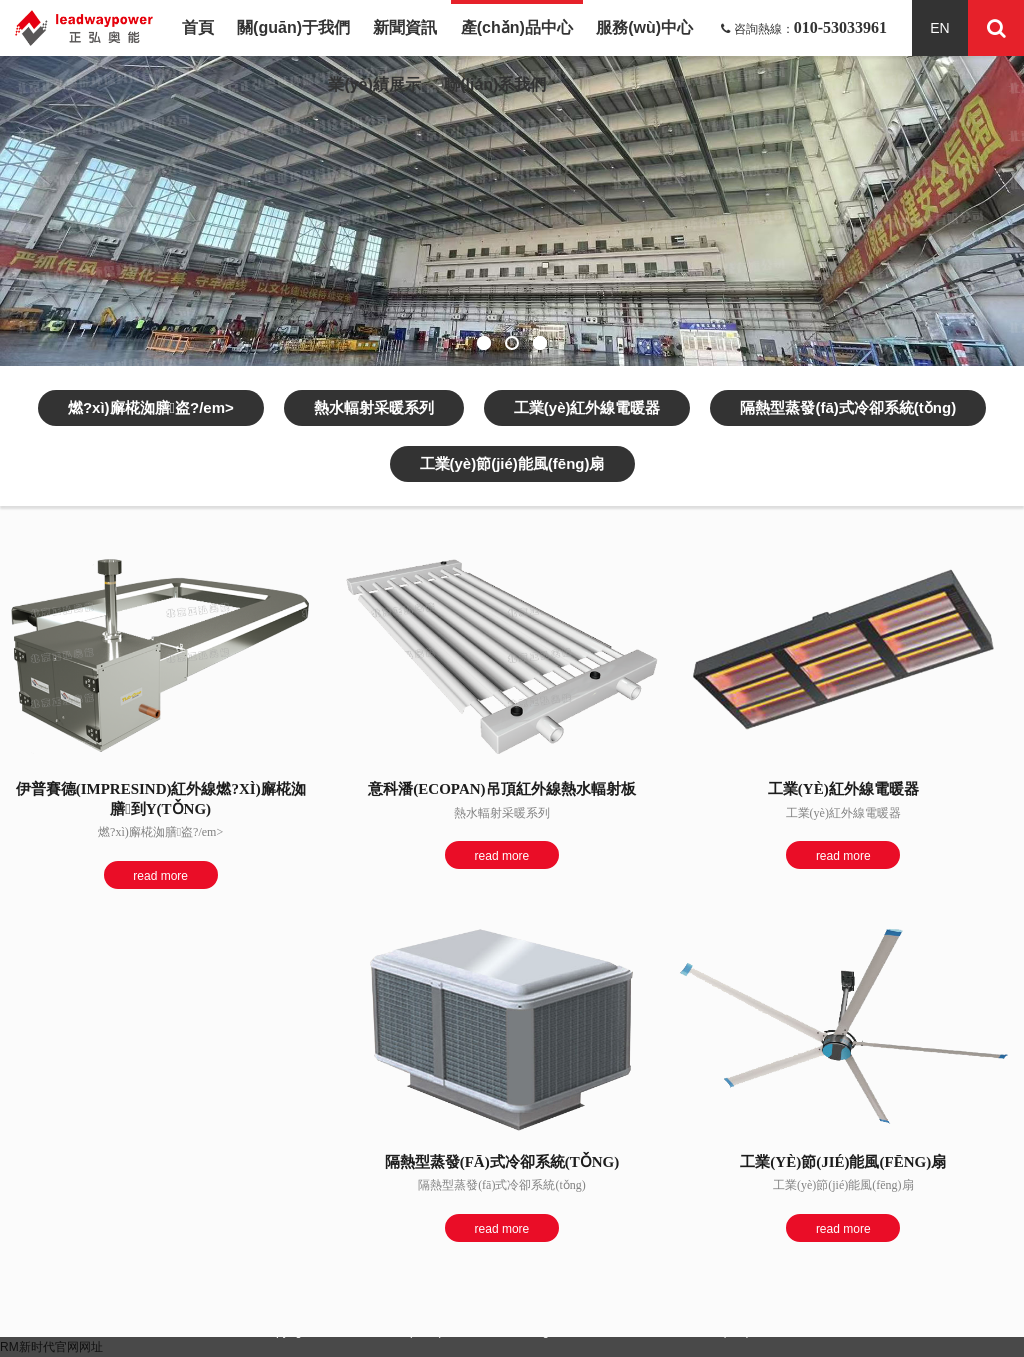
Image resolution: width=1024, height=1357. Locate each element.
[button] (484, 343)
